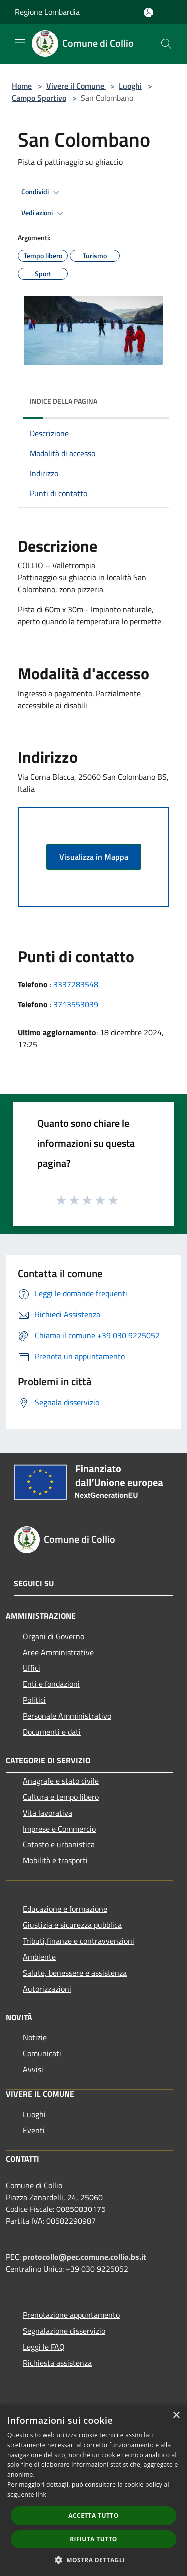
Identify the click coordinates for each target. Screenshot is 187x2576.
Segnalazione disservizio (64, 2331)
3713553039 (75, 1004)
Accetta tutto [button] (93, 2515)
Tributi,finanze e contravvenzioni (78, 1941)
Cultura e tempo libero (61, 1797)
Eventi (34, 2130)
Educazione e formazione (65, 1909)
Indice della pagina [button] (63, 401)
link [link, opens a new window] (41, 2494)
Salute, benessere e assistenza (75, 1973)
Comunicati (42, 2053)
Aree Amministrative (58, 1652)
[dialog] (93, 2490)
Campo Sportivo (39, 98)
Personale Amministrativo (67, 1716)
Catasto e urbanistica (59, 1844)
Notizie (35, 2037)
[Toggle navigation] (20, 43)
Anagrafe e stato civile (61, 1781)
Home (22, 86)
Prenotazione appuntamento (71, 2315)
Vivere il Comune (76, 86)
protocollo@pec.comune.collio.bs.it (84, 2257)
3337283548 (75, 984)
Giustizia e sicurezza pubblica (72, 1925)
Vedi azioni (43, 213)
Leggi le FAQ (44, 2347)
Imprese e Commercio (59, 1829)
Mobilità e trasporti (55, 1860)
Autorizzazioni (47, 1989)
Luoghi (130, 86)
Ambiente (39, 1957)
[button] (93, 2560)
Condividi (41, 192)
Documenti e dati (52, 1732)
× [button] (176, 2415)
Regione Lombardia (47, 12)
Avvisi (33, 2069)
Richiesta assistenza (57, 2363)
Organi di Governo (53, 1636)
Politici (34, 1700)
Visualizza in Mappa (93, 857)
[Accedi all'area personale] (148, 12)
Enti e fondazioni (51, 1684)
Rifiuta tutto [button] (93, 2539)
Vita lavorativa (47, 1813)
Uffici (31, 1668)
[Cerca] (166, 44)
